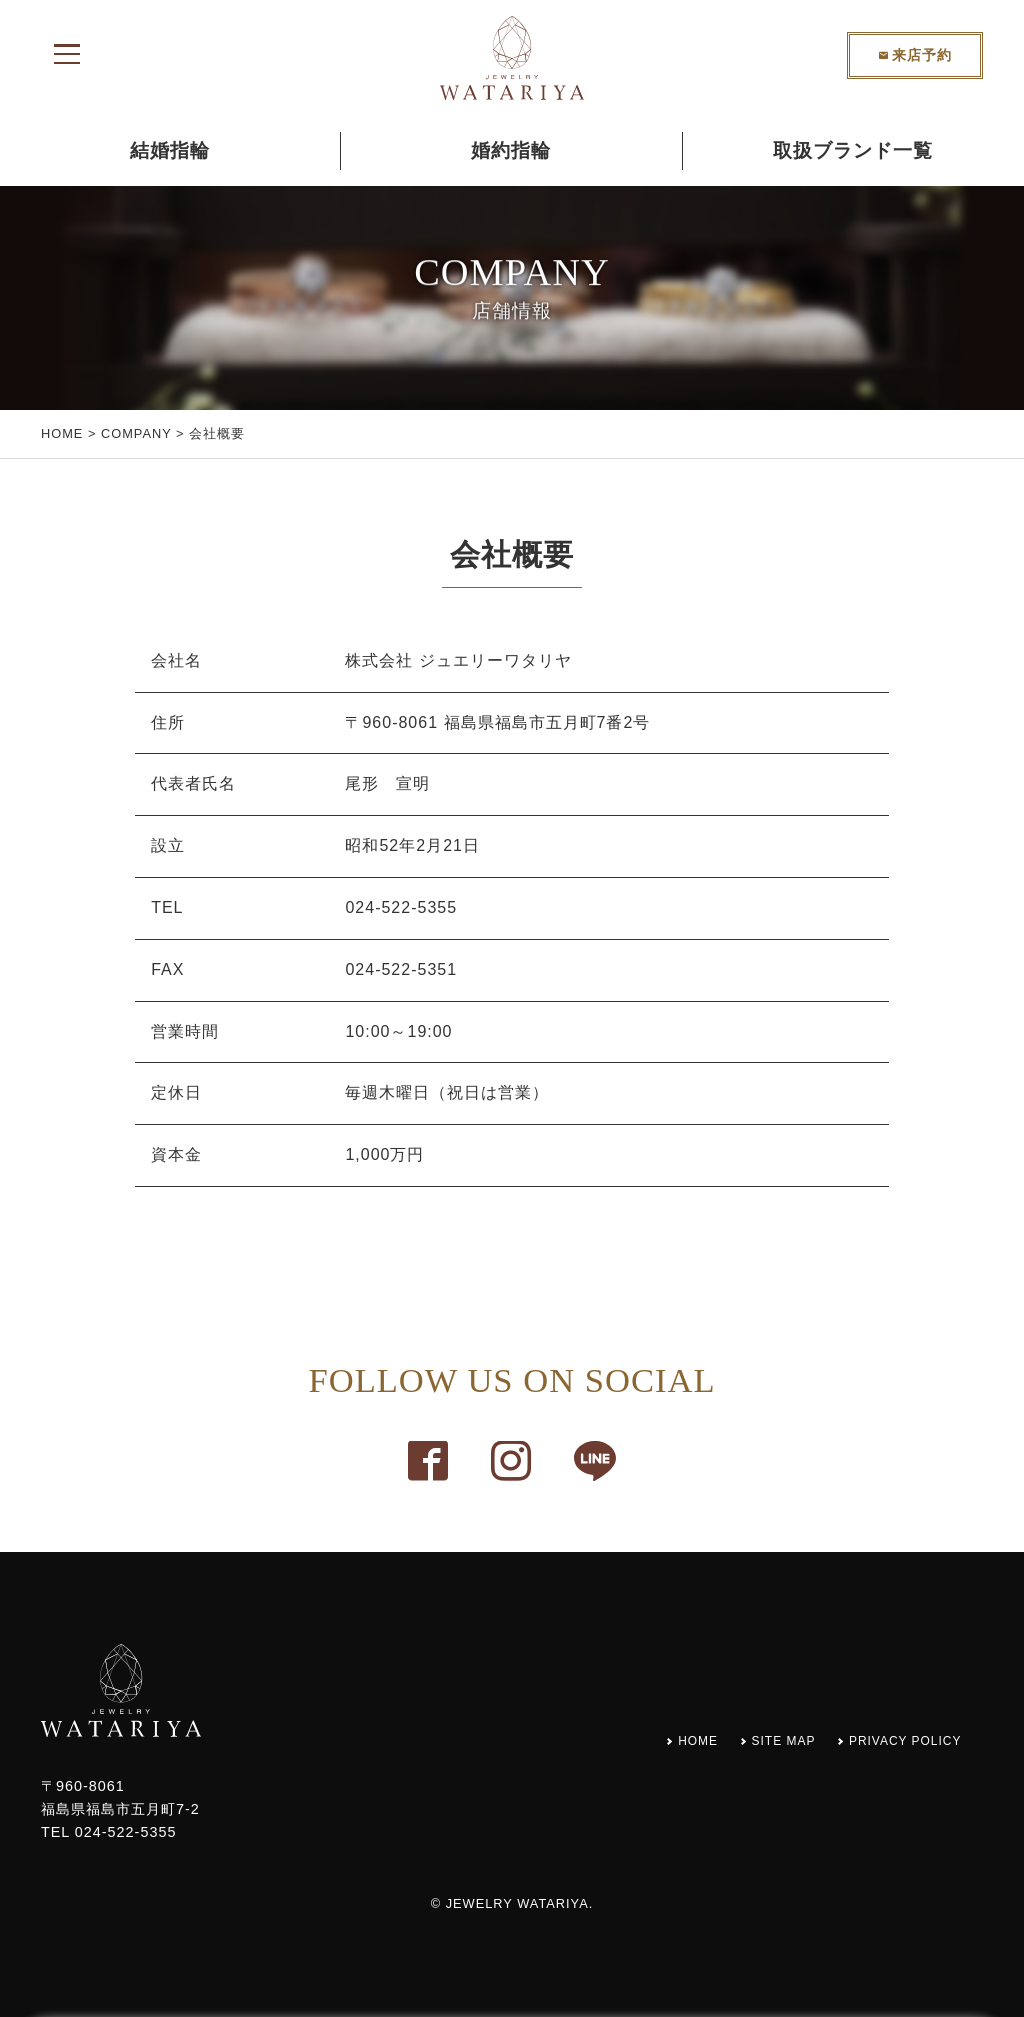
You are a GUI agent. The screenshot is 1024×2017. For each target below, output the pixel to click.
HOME (62, 433)
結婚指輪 (170, 150)
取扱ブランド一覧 (853, 150)
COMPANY (136, 433)
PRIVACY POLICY (895, 1740)
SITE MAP (755, 1740)
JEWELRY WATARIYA (517, 1903)
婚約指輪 (511, 150)
